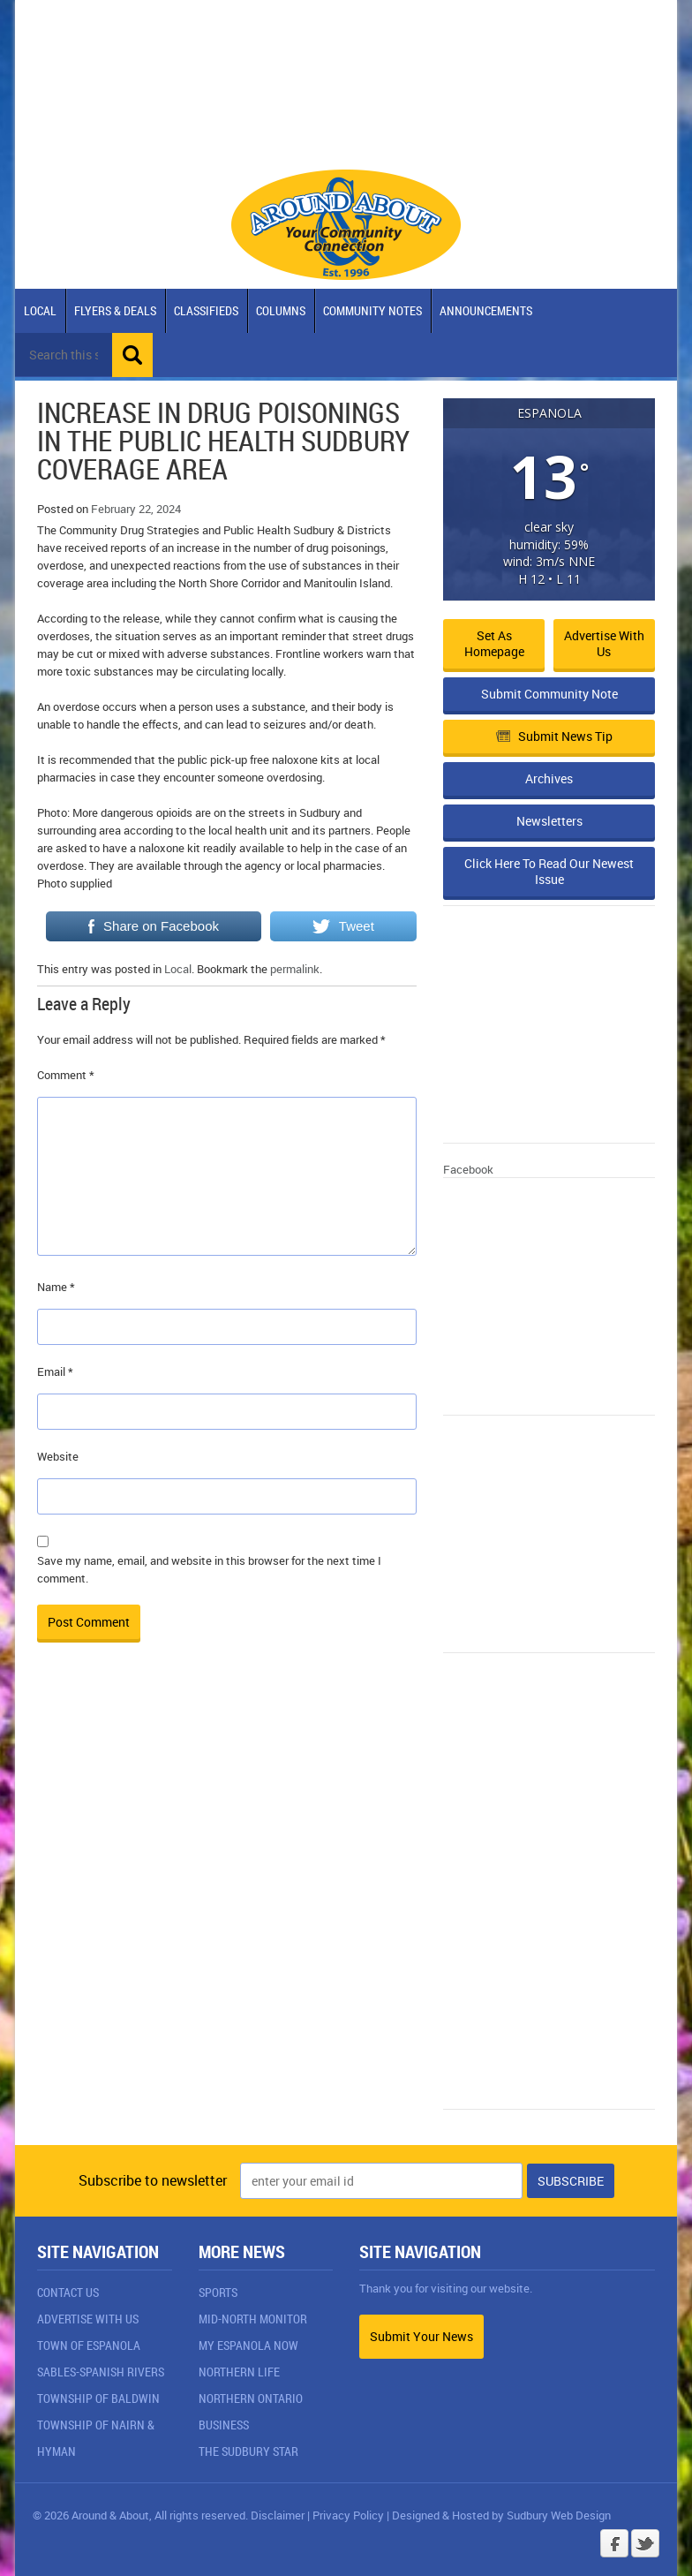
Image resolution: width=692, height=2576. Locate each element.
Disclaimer (278, 2515)
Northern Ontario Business (251, 2411)
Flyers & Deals (115, 310)
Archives (549, 778)
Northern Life (239, 2371)
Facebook (468, 1169)
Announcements (486, 310)
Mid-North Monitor (253, 2318)
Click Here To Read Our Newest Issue (549, 871)
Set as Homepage (494, 643)
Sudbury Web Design (559, 2515)
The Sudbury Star (248, 2451)
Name (56, 1287)
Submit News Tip (554, 736)
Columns (280, 310)
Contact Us (68, 2292)
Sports (218, 2292)
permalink (295, 969)
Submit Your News (421, 2336)
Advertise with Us (604, 643)
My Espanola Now (248, 2345)
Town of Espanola (88, 2345)
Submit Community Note (549, 693)
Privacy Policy (348, 2515)
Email (55, 1371)
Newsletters (549, 820)
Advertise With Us (88, 2318)
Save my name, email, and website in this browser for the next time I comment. (209, 1569)
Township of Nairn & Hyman (95, 2437)
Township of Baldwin (98, 2398)
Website (58, 1456)
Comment (65, 1075)
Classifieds (206, 310)
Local (40, 310)
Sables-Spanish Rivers (100, 2371)
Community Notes (372, 310)
